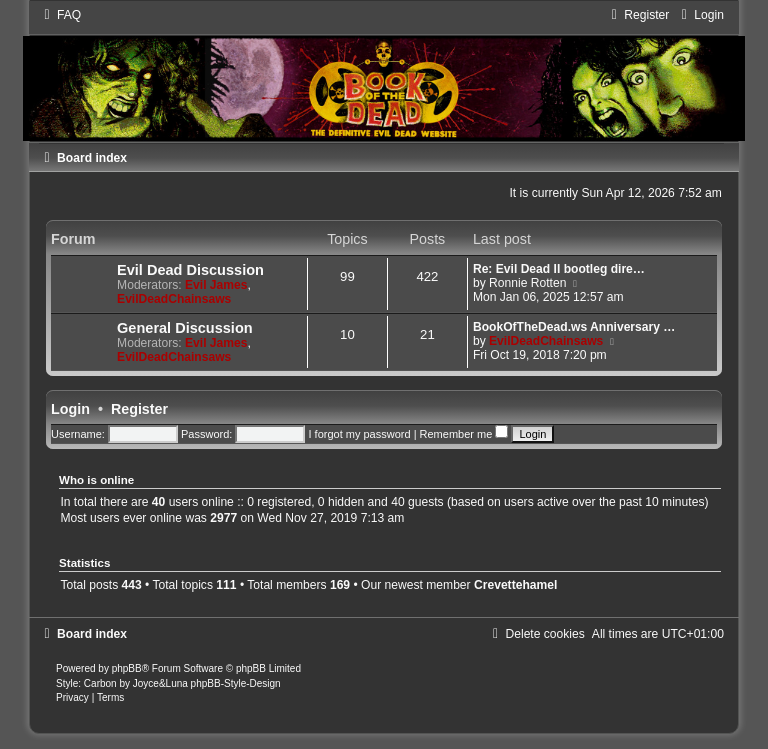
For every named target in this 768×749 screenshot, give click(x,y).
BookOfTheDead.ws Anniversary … (574, 327)
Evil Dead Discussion (190, 270)
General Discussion (185, 328)
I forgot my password (359, 434)
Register (139, 409)
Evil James (216, 285)
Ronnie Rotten (527, 283)
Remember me (464, 434)
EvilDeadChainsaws (174, 299)
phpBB (127, 668)
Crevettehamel (515, 585)
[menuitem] (60, 15)
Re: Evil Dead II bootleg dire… (559, 269)
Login (70, 409)
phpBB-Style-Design (236, 683)
